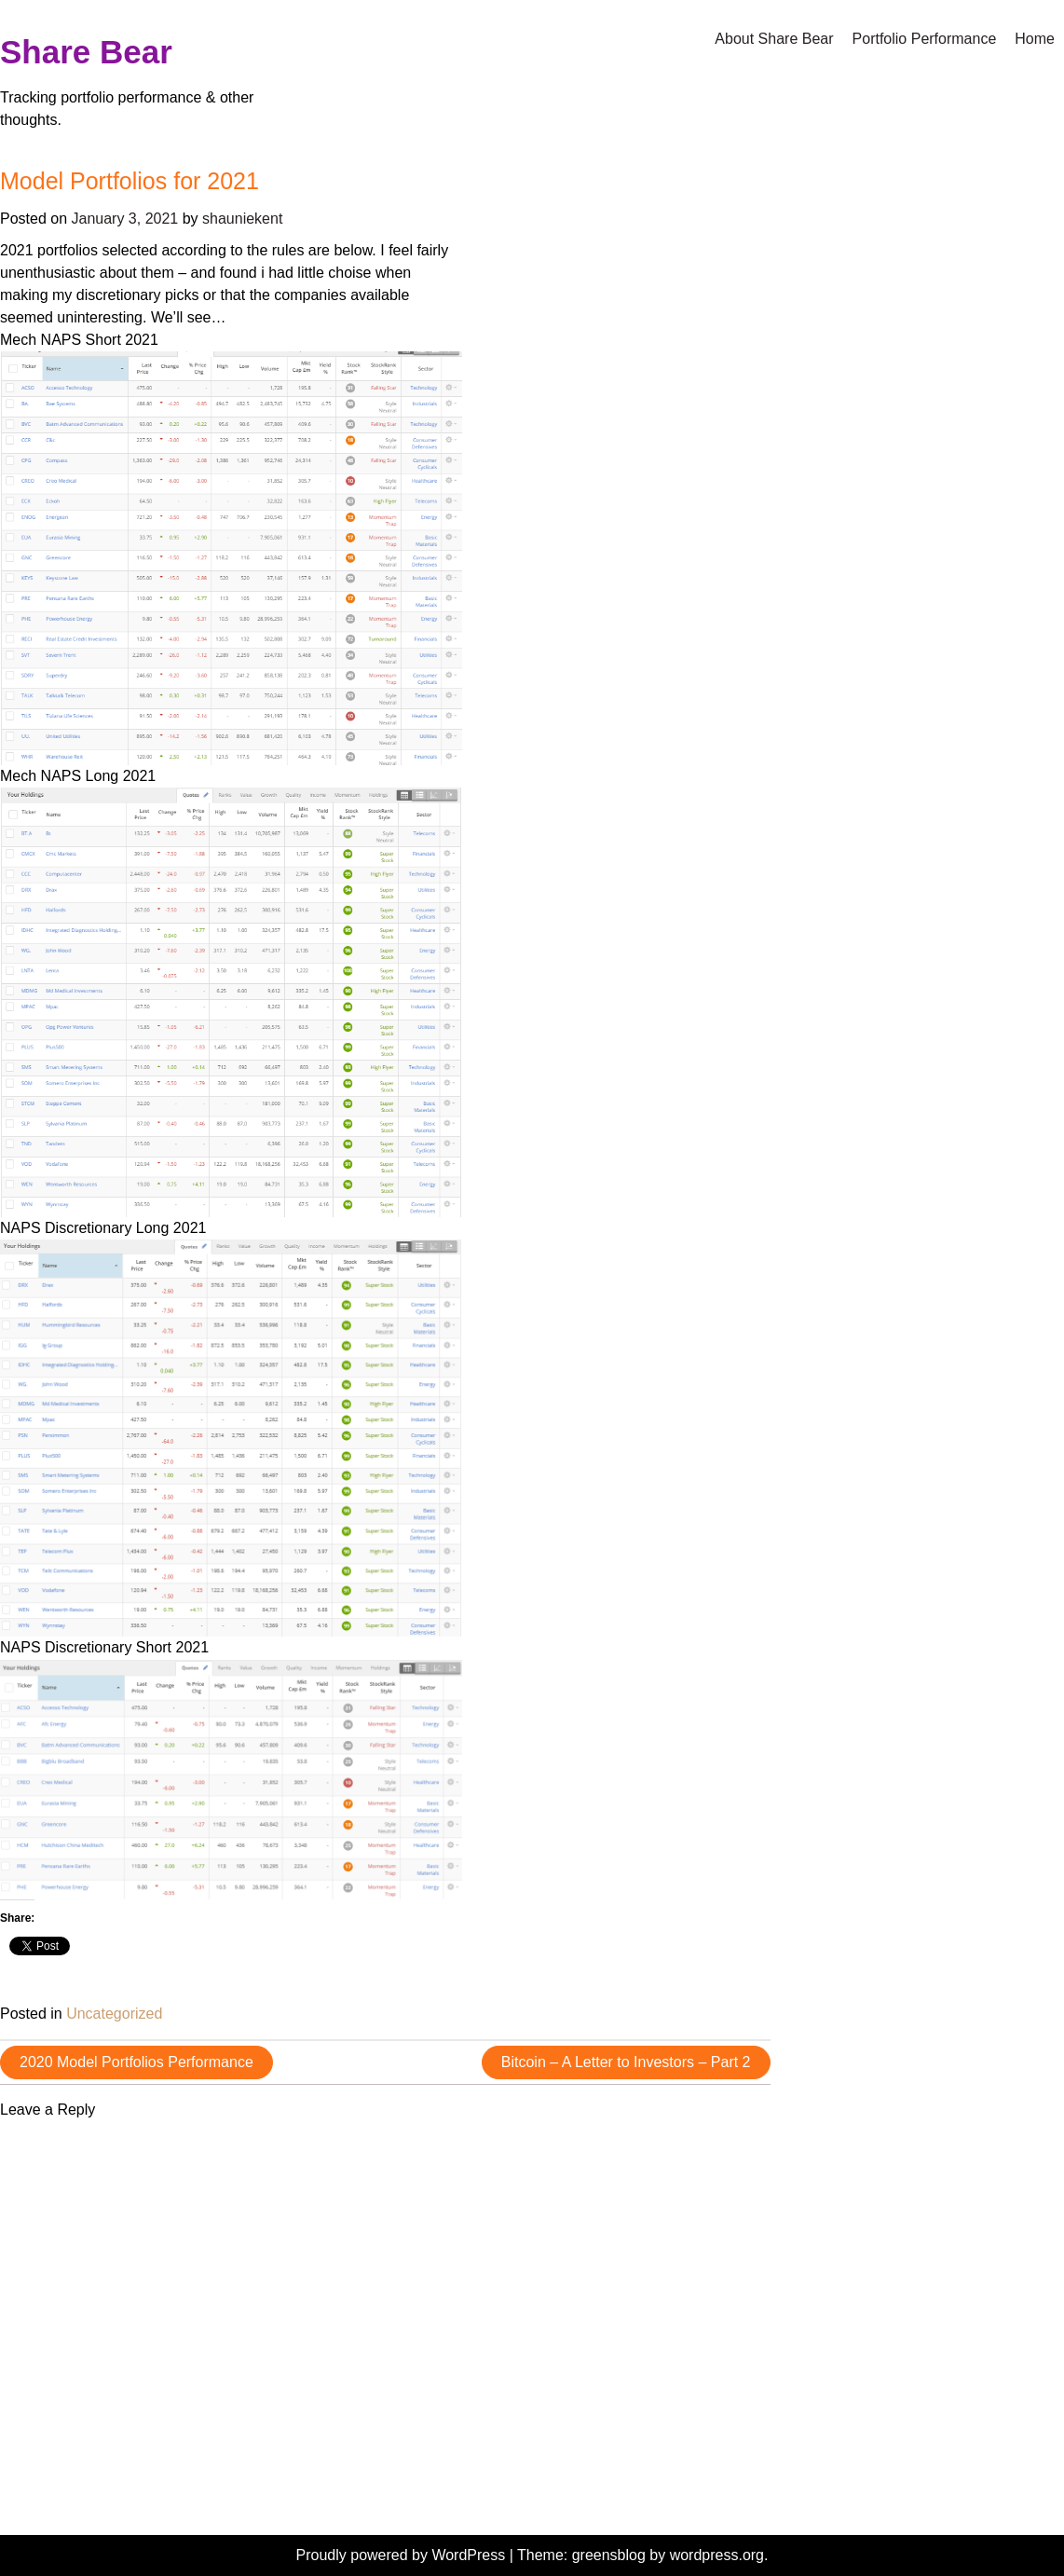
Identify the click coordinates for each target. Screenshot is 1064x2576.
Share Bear (86, 52)
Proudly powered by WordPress (403, 2555)
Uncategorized (114, 2013)
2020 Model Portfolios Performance (136, 2062)
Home (1035, 39)
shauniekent (242, 218)
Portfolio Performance (925, 39)
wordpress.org (717, 2555)
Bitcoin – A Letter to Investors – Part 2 (626, 2062)
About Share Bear (774, 39)
